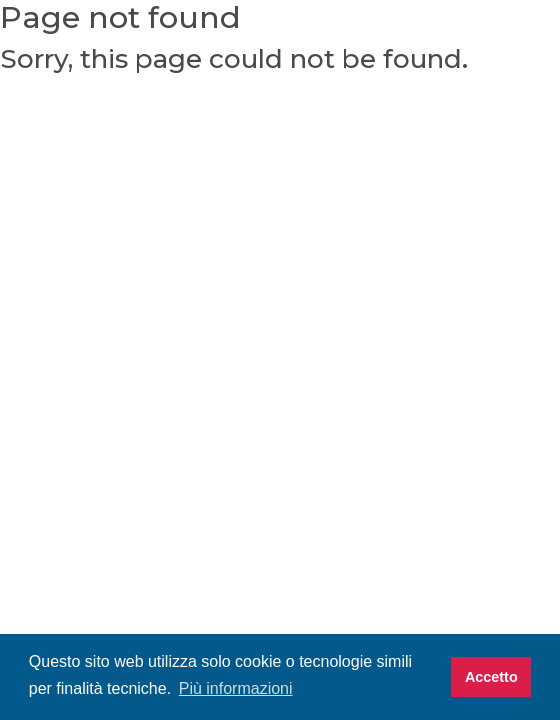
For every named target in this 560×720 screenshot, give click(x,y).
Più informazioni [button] (236, 688)
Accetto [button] (491, 677)
